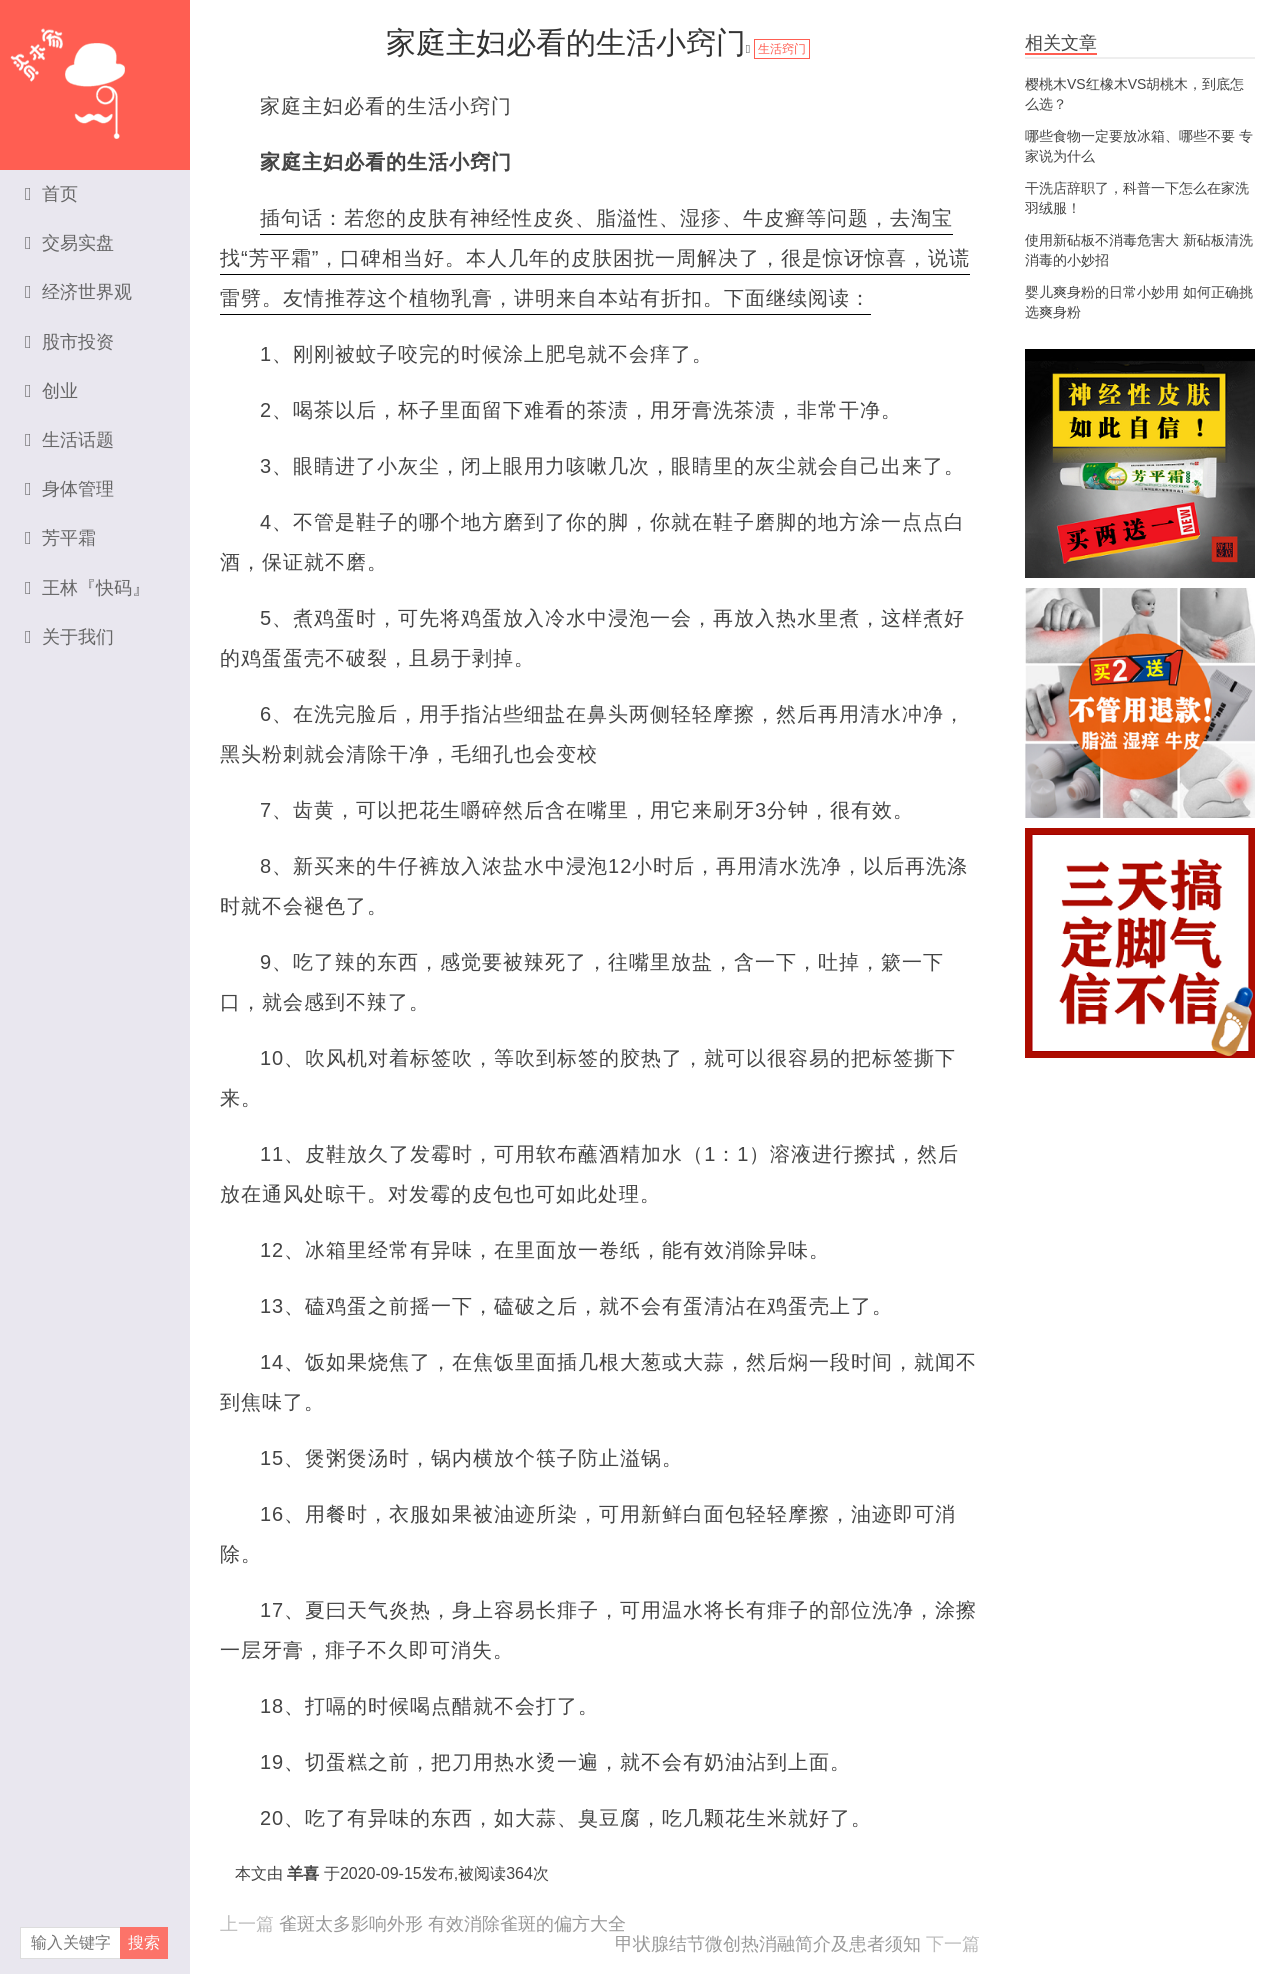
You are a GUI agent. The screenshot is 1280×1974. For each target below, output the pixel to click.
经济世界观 (78, 292)
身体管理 (69, 489)
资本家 (95, 75)
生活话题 (69, 440)
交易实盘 (69, 243)
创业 (51, 391)
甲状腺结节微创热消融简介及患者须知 (768, 1944)
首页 (51, 194)
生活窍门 (782, 49)
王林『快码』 (87, 588)
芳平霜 (60, 538)
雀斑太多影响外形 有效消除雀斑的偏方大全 (452, 1924)
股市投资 (69, 342)
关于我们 (69, 637)
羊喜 (303, 1873)
